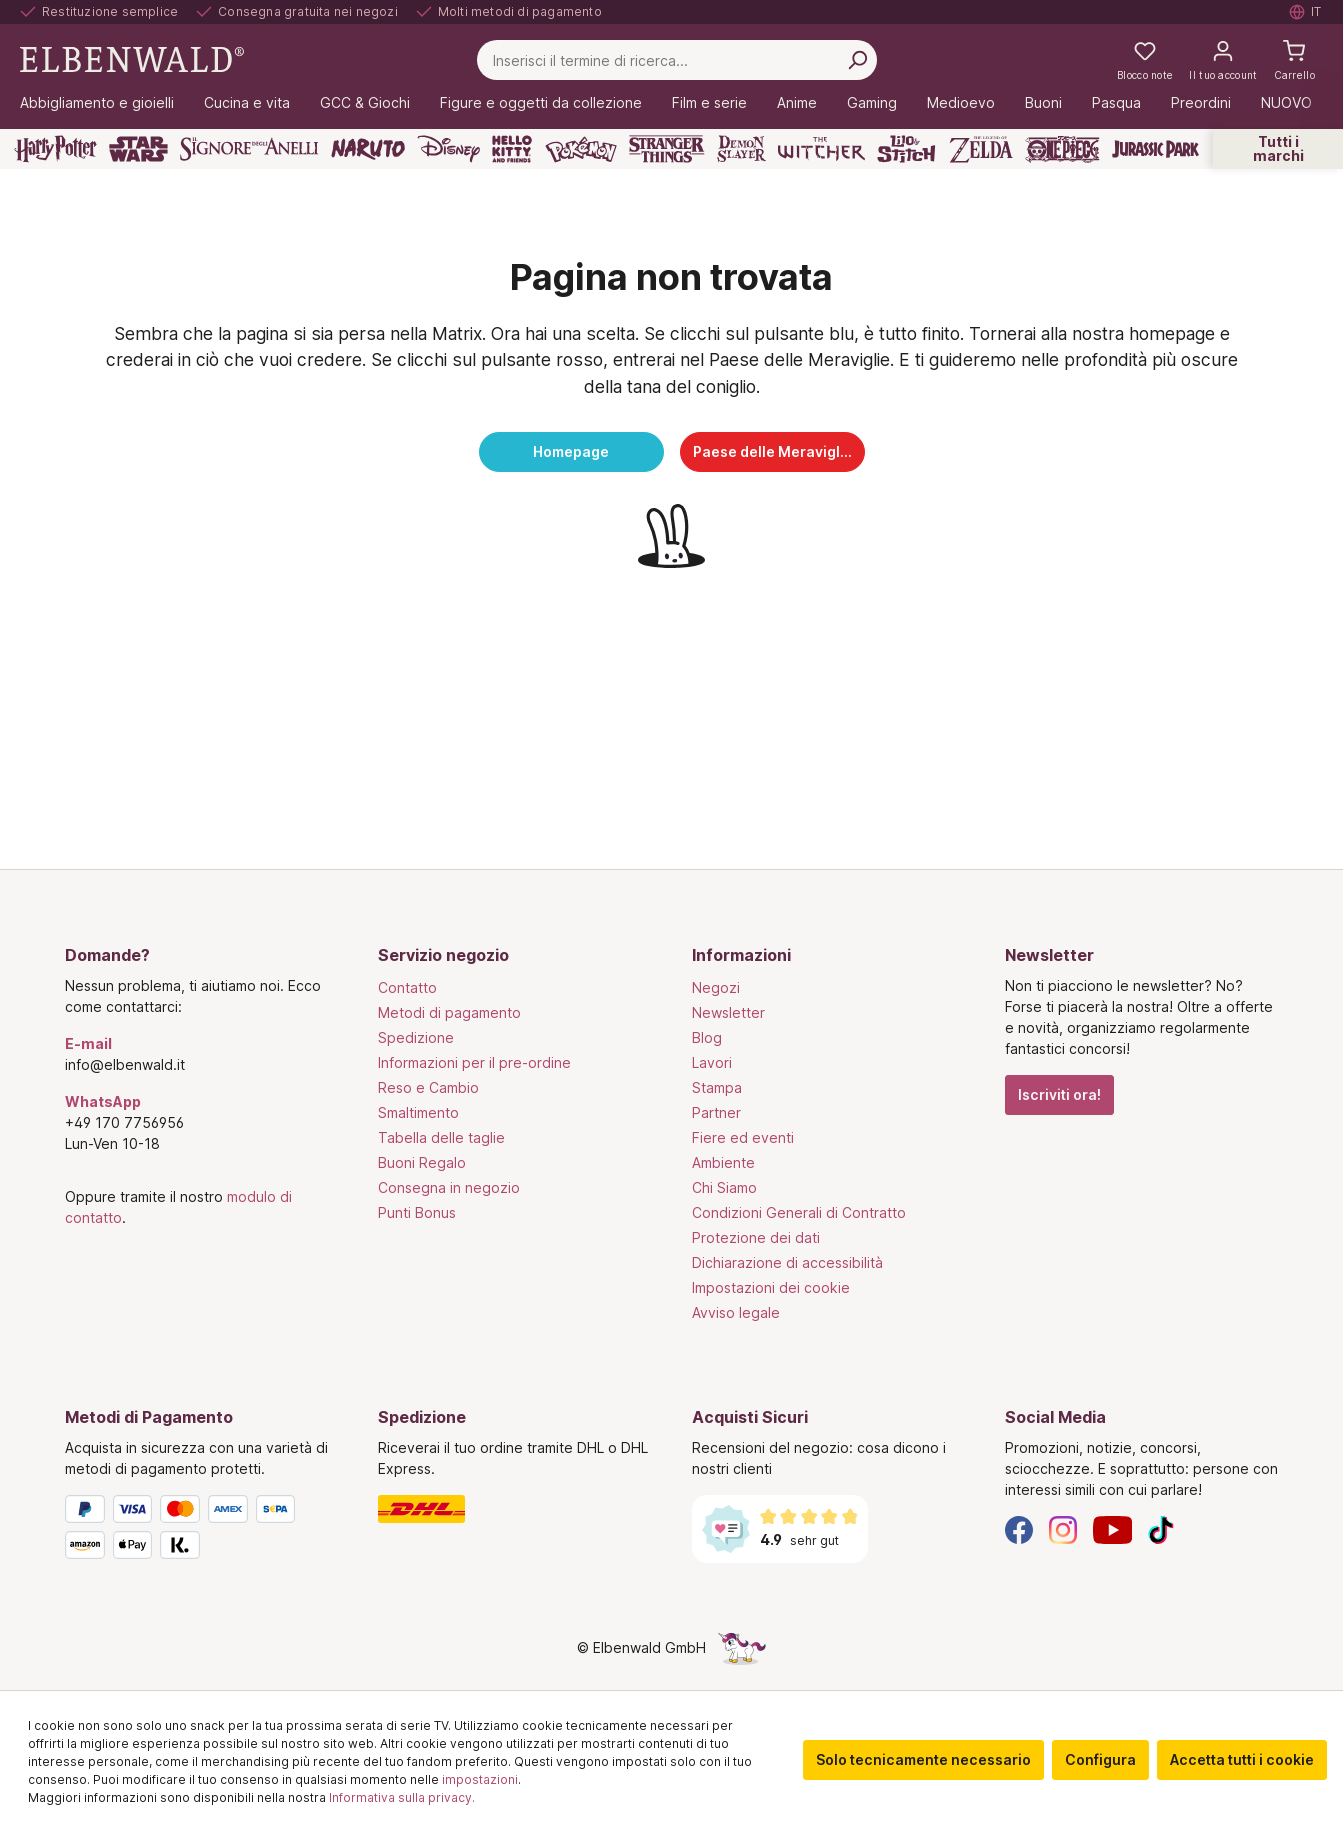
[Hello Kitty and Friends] (512, 149)
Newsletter (728, 1012)
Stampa (717, 1087)
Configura (1100, 1759)
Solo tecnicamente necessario (923, 1759)
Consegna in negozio (449, 1187)
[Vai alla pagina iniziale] (132, 58)
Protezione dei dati (756, 1237)
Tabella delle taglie (441, 1137)
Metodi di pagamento (449, 1012)
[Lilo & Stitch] (906, 149)
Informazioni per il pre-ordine (474, 1062)
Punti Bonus (417, 1212)
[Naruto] (368, 149)
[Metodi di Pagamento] (201, 1531)
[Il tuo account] (1223, 60)
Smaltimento (418, 1112)
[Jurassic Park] (1155, 149)
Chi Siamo (724, 1187)
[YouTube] (1113, 1528)
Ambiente (723, 1162)
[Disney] (448, 149)
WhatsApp (103, 1101)
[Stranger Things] (667, 149)
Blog (707, 1037)
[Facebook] (1019, 1528)
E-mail (88, 1043)
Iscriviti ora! (1059, 1094)
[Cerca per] (857, 60)
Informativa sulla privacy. (402, 1797)
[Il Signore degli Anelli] (249, 149)
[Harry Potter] (55, 149)
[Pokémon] (581, 149)
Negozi (716, 987)
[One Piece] (1062, 149)
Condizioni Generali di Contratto (799, 1212)
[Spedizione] (514, 1509)
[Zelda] (980, 149)
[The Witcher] (821, 149)
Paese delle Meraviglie (773, 451)
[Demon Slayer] (742, 149)
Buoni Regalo (422, 1162)
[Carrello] (1294, 60)
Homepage (571, 451)
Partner (716, 1112)
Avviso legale (736, 1312)
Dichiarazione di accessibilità (787, 1262)
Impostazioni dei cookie (771, 1287)
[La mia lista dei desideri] (1145, 60)
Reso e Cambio (428, 1087)
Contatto (407, 987)
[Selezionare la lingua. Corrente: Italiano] (1306, 12)
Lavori (712, 1062)
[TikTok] (1161, 1528)
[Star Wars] (138, 149)
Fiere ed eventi (743, 1137)
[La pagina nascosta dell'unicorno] (742, 1647)
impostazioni (480, 1779)
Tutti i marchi (1278, 148)
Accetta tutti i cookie (1242, 1759)
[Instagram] (1063, 1528)
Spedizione (416, 1037)
